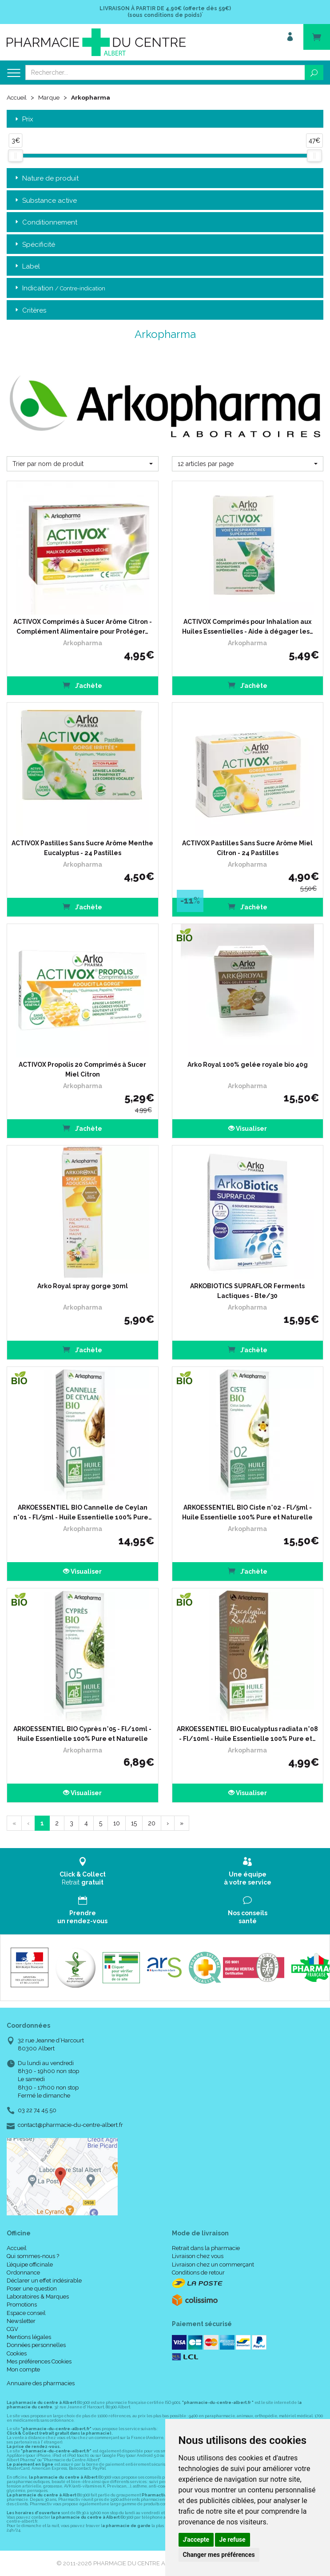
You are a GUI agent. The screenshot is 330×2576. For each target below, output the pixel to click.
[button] (83, 463)
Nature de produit (46, 178)
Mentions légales (29, 2337)
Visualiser (247, 1128)
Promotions (22, 2304)
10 (116, 1822)
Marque (50, 97)
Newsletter (21, 2320)
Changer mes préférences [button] (219, 2554)
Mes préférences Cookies (39, 2361)
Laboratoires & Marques (38, 2296)
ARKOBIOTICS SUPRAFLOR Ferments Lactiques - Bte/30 (247, 1290)
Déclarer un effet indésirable (44, 2280)
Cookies (17, 2353)
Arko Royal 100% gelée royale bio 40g (247, 1064)
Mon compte (23, 2369)
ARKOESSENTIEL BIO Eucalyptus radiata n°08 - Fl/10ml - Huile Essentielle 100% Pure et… (247, 1733)
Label (26, 266)
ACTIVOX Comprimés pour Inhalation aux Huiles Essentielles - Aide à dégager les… (247, 626)
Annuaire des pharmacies (41, 2383)
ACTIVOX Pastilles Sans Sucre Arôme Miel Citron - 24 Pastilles (247, 847)
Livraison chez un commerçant (213, 2264)
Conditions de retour (198, 2272)
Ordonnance (23, 2272)
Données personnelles (36, 2345)
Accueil (17, 97)
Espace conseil (26, 2312)
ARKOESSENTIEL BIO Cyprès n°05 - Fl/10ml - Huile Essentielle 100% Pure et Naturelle (82, 1733)
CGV (12, 2328)
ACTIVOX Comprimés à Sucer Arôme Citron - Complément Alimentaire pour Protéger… (82, 626)
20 (151, 1822)
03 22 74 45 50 (37, 2109)
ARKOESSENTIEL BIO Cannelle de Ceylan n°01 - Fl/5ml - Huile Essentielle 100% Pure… (82, 1511)
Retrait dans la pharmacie (206, 2248)
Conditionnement (45, 222)
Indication (59, 288)
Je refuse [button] (232, 2539)
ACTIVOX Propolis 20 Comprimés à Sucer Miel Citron (82, 1069)
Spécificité (34, 244)
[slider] (15, 155)
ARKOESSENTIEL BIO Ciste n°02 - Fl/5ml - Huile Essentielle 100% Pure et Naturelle (247, 1511)
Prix (23, 119)
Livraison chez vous (197, 2256)
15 (134, 1822)
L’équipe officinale (30, 2264)
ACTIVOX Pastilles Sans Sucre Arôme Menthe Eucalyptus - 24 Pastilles (82, 847)
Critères (29, 310)
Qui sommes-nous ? (33, 2256)
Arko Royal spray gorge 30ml (82, 1285)
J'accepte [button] (196, 2539)
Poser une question (32, 2288)
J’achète (82, 684)
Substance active (45, 200)
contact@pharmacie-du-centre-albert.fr (70, 2125)
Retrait (83, 1871)
